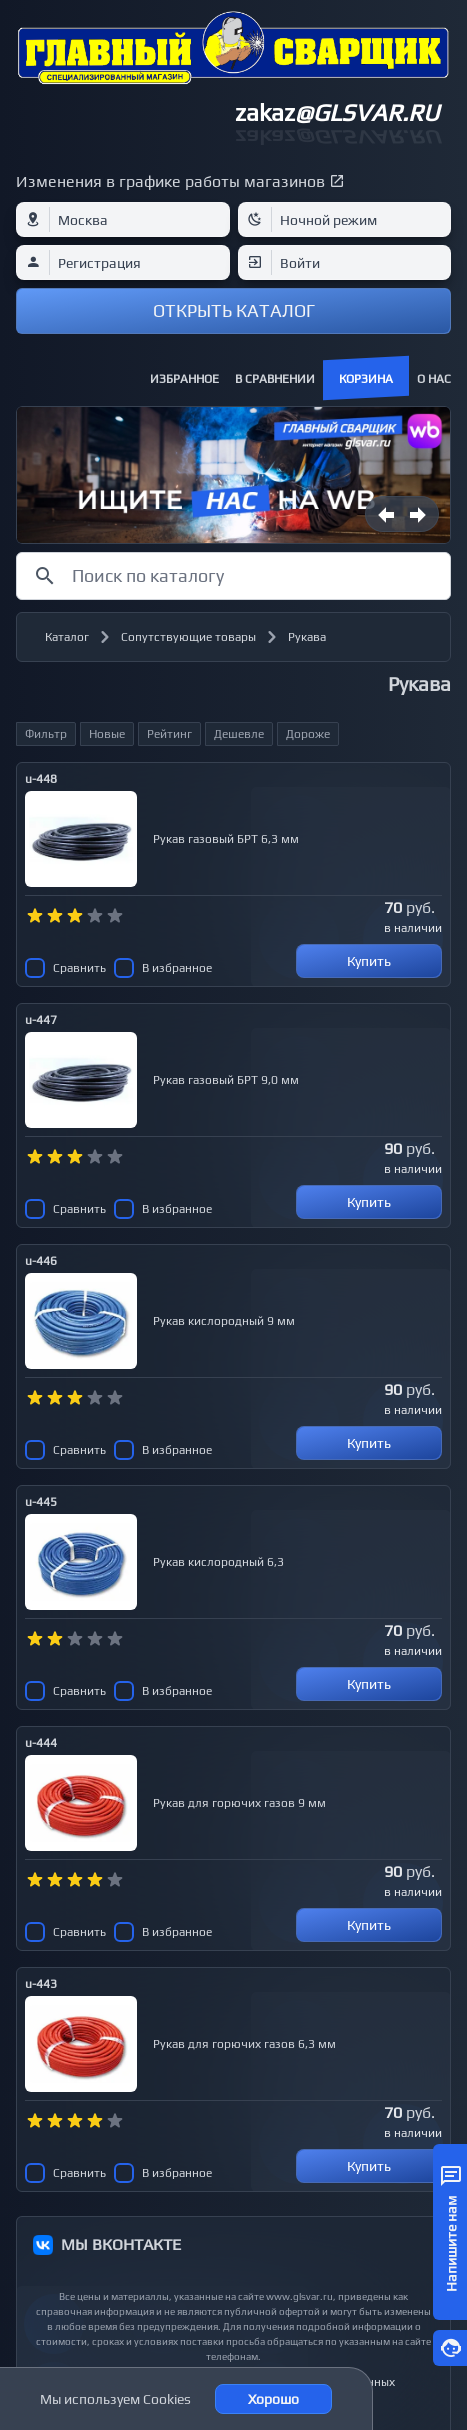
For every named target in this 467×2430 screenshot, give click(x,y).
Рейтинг (169, 734)
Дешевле (239, 734)
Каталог (67, 637)
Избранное (184, 379)
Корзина (366, 379)
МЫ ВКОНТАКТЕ (121, 2244)
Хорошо (273, 2399)
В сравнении (275, 379)
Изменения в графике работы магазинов (170, 181)
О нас (434, 379)
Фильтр (46, 734)
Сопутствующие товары (188, 637)
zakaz (337, 112)
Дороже (308, 734)
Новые (107, 734)
